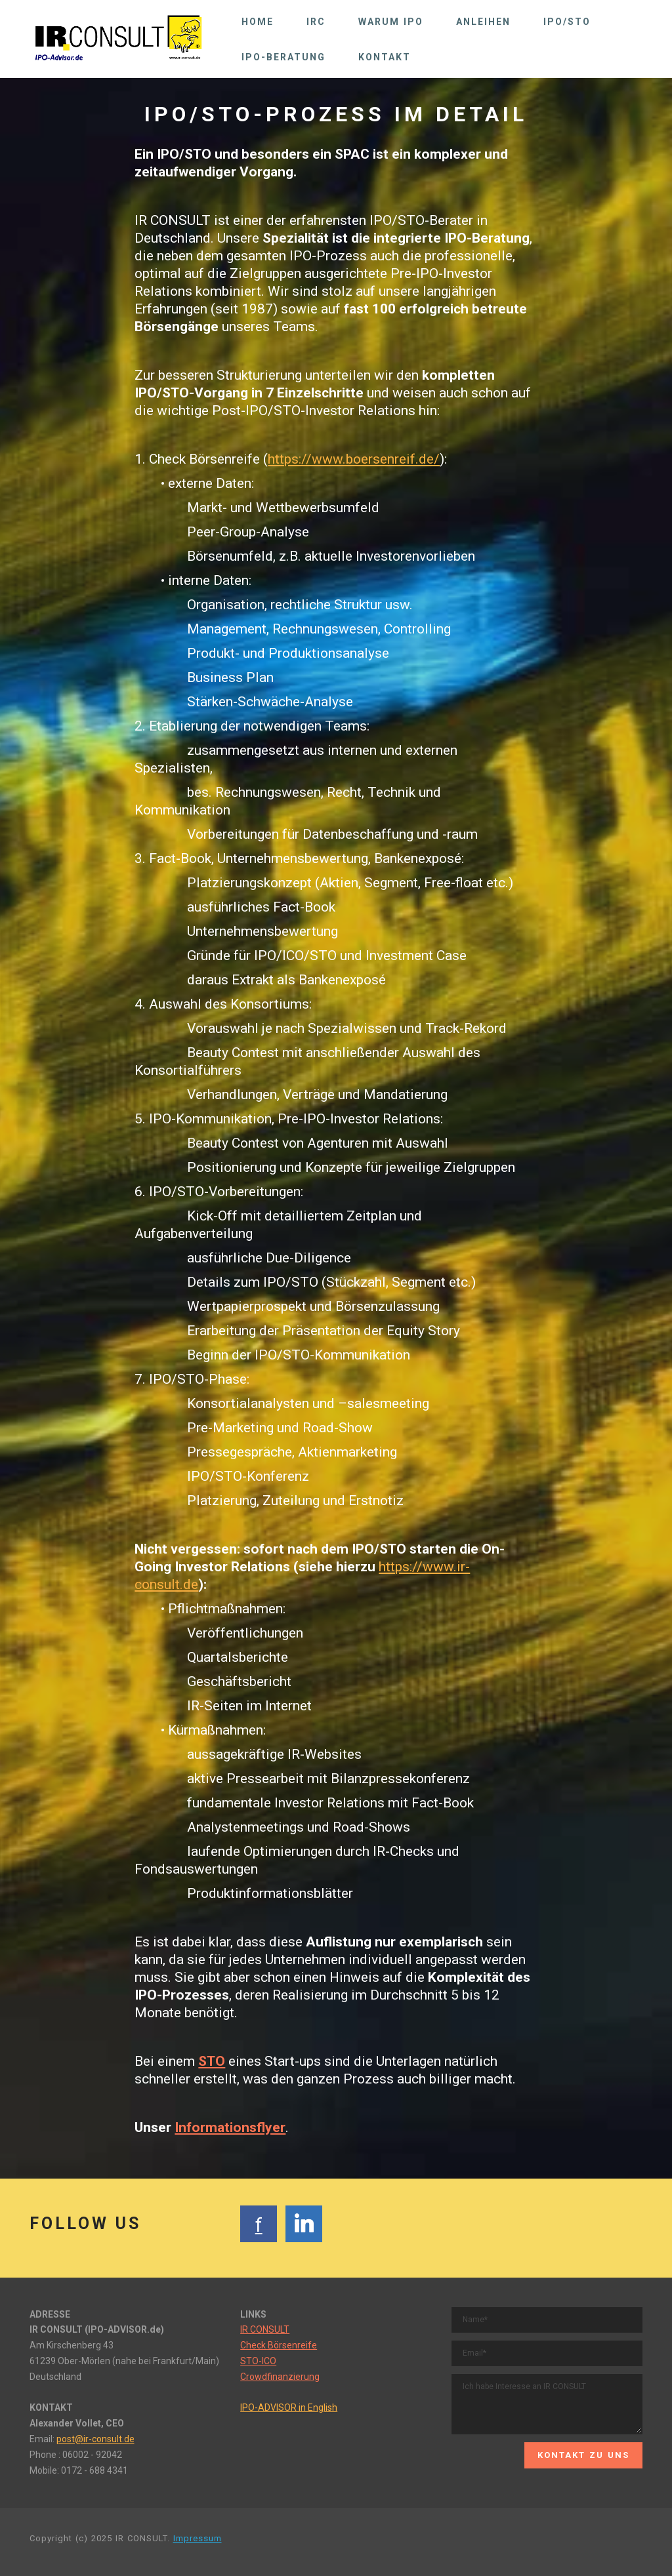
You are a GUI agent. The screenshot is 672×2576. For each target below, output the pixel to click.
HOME (258, 21)
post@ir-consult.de (95, 2439)
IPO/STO (567, 21)
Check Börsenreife (278, 2345)
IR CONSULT (264, 2329)
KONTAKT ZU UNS (583, 2455)
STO (211, 2061)
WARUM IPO (390, 21)
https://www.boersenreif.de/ (354, 459)
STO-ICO (258, 2361)
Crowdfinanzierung (280, 2376)
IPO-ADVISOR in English (288, 2407)
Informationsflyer (230, 2127)
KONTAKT (384, 57)
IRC (316, 21)
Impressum (197, 2538)
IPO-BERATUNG (284, 57)
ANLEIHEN (483, 21)
